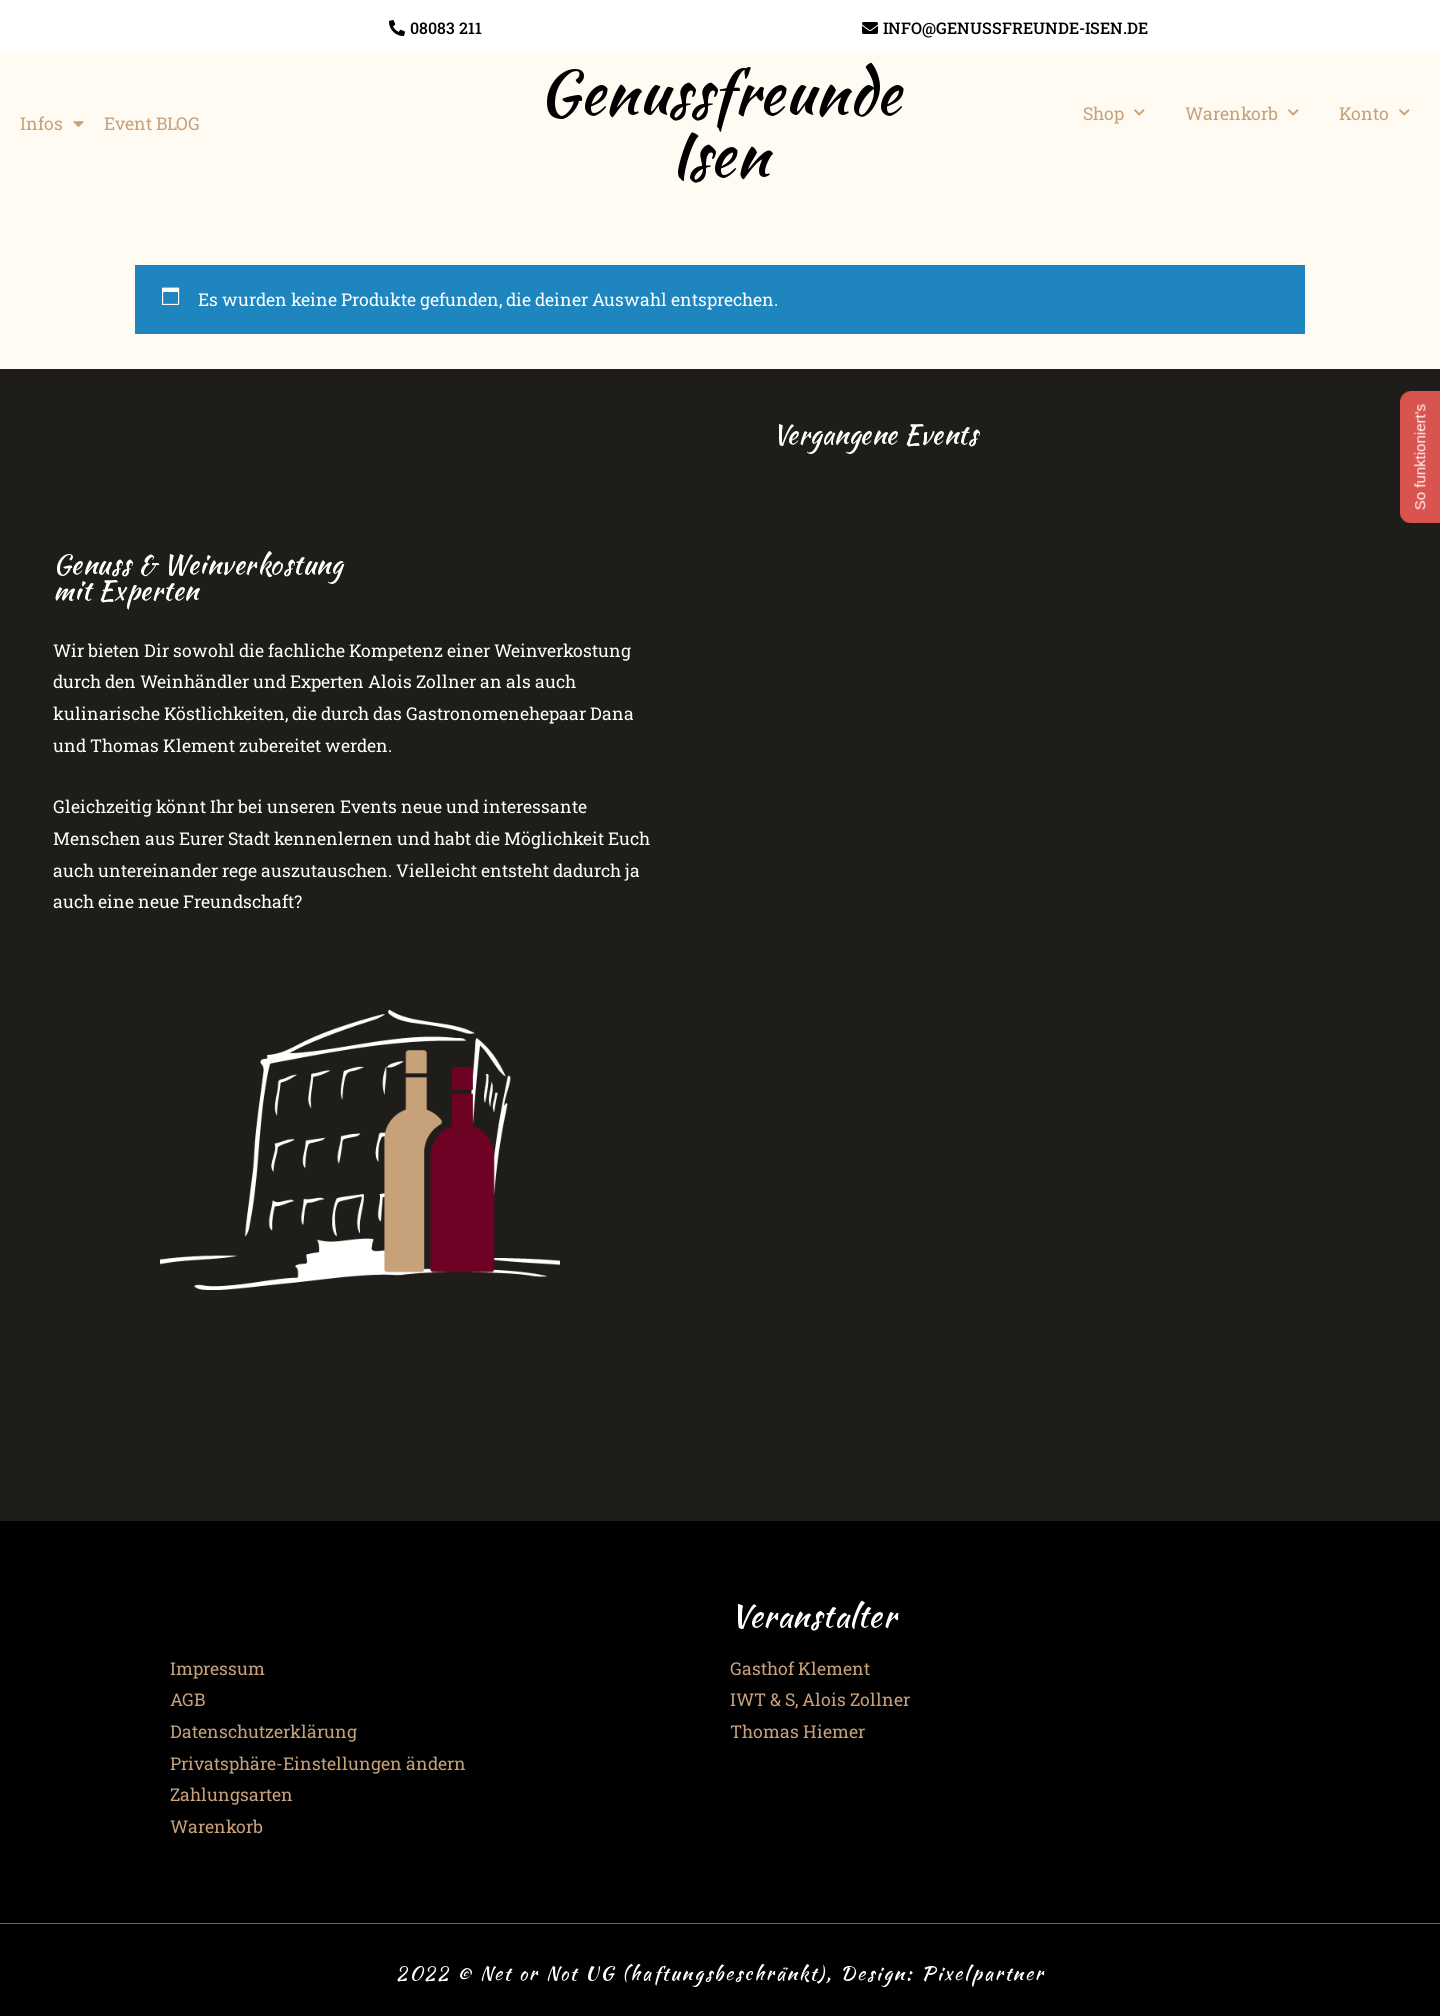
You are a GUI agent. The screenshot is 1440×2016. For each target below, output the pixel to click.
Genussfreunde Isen (720, 123)
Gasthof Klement (800, 1668)
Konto (1374, 113)
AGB (187, 1699)
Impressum (217, 1668)
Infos (52, 124)
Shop (1114, 113)
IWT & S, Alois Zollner (820, 1699)
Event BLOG (152, 123)
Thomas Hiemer (797, 1731)
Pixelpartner (983, 1973)
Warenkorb (1242, 113)
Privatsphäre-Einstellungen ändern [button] (318, 1763)
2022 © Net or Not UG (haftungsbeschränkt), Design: (658, 1973)
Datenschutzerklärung (263, 1731)
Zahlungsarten (231, 1794)
